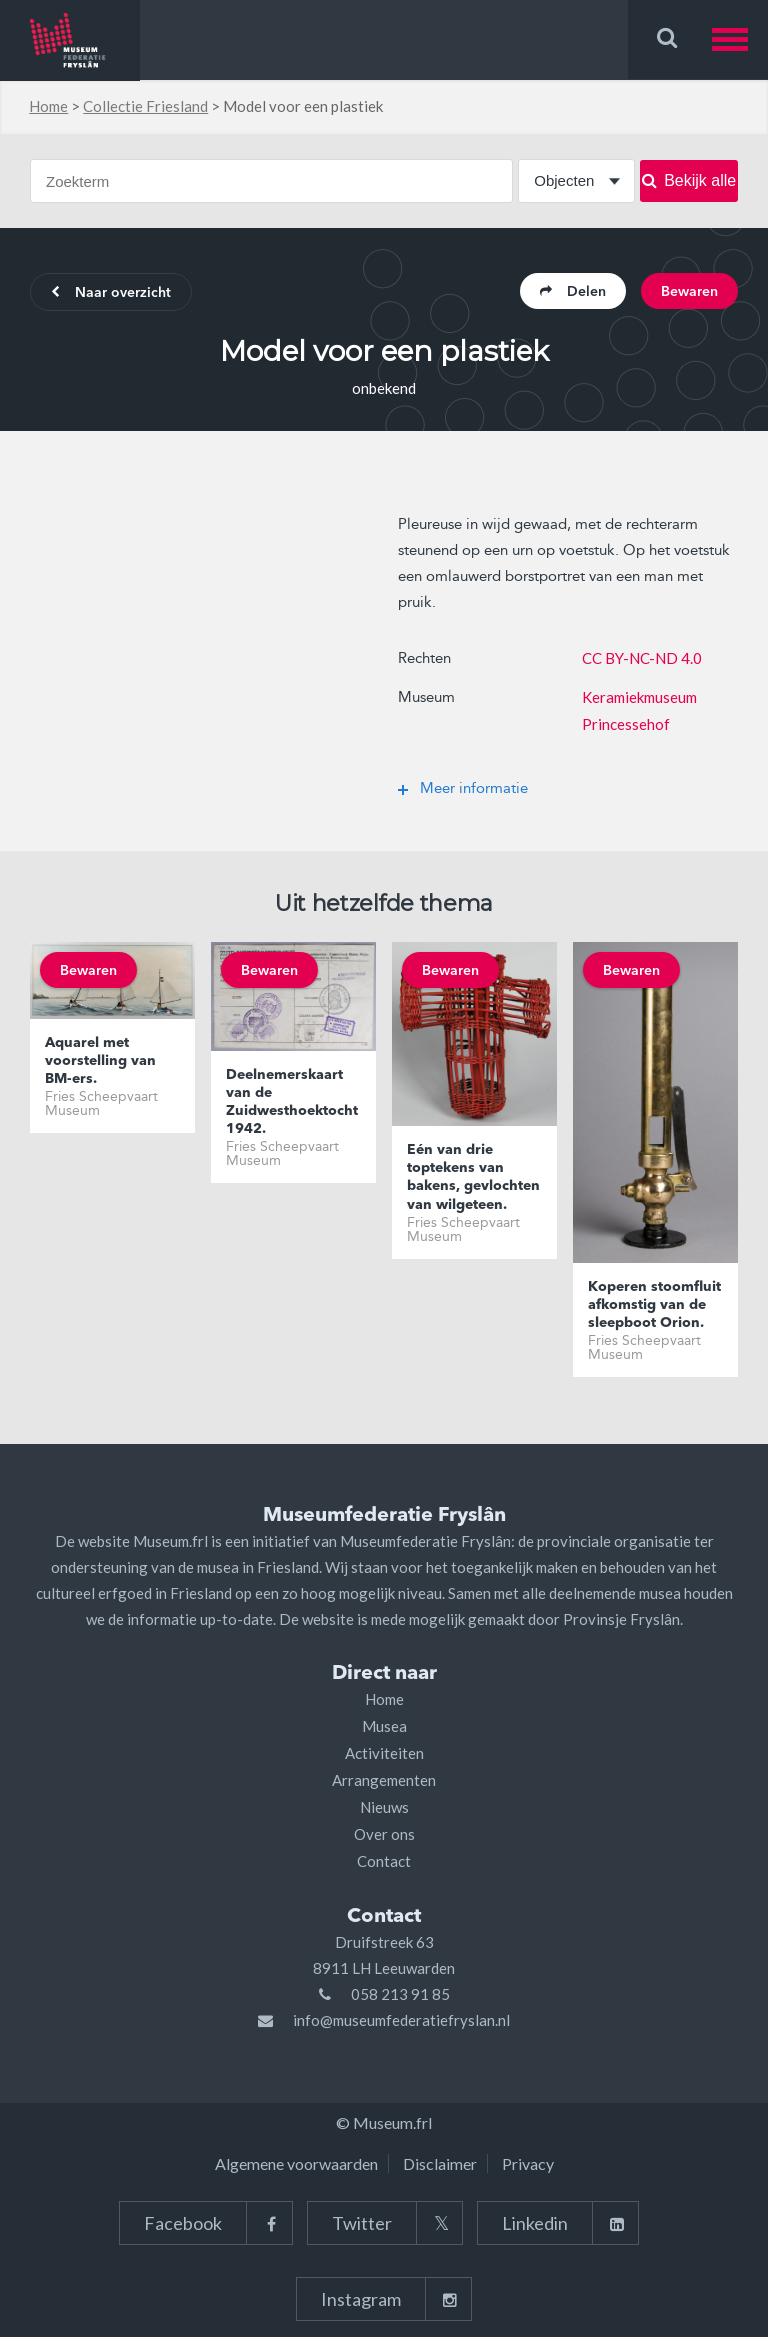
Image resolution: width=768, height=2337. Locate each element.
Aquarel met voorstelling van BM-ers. (100, 1061)
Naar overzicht (111, 293)
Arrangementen (384, 1780)
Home (48, 106)
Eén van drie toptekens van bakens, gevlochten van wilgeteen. (473, 1177)
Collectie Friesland (145, 106)
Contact (384, 1861)
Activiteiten (384, 1753)
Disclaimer (440, 2163)
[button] (740, 39)
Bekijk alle (689, 180)
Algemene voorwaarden (296, 2163)
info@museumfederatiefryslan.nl (401, 2020)
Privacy (528, 2163)
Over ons (384, 1834)
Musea (384, 1726)
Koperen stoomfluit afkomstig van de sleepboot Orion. (654, 1305)
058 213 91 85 (400, 1994)
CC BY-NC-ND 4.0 (642, 658)
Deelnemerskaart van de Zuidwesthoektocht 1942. (292, 1102)
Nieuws (384, 1807)
